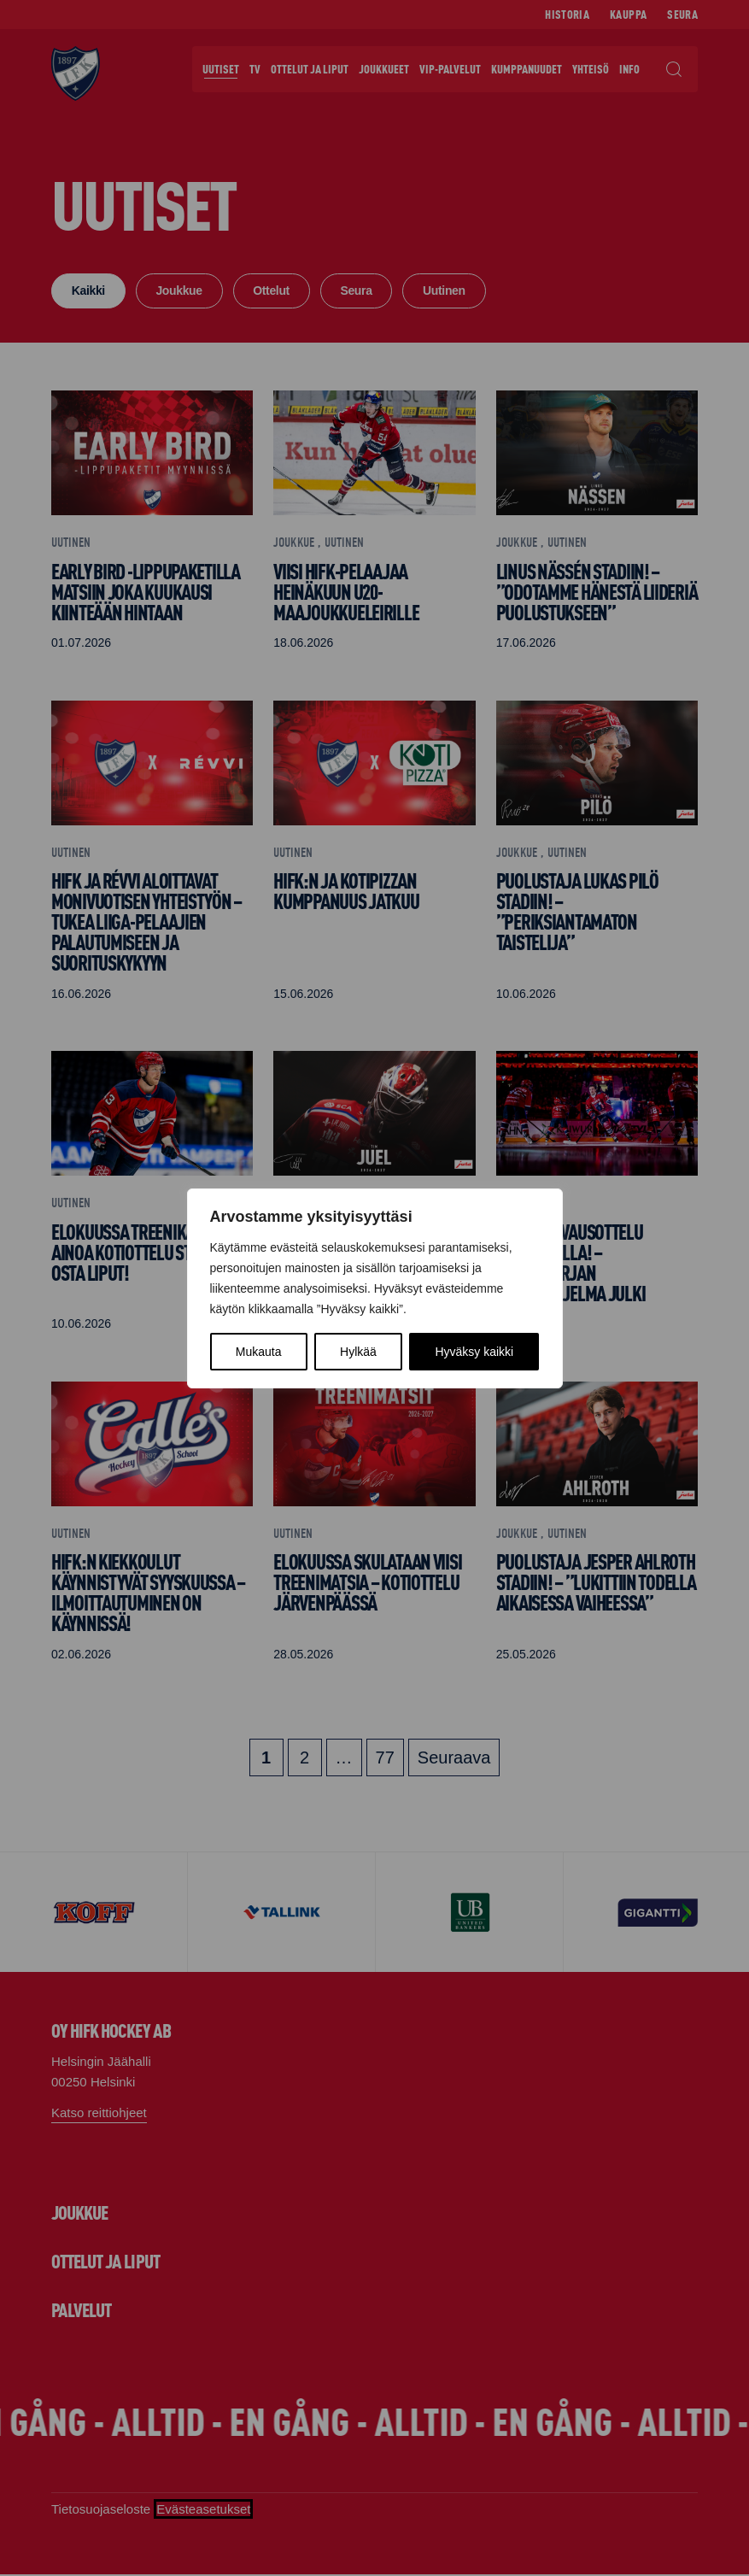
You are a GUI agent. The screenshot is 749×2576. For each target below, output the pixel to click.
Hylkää (358, 1351)
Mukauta (259, 1351)
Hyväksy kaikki (474, 1351)
